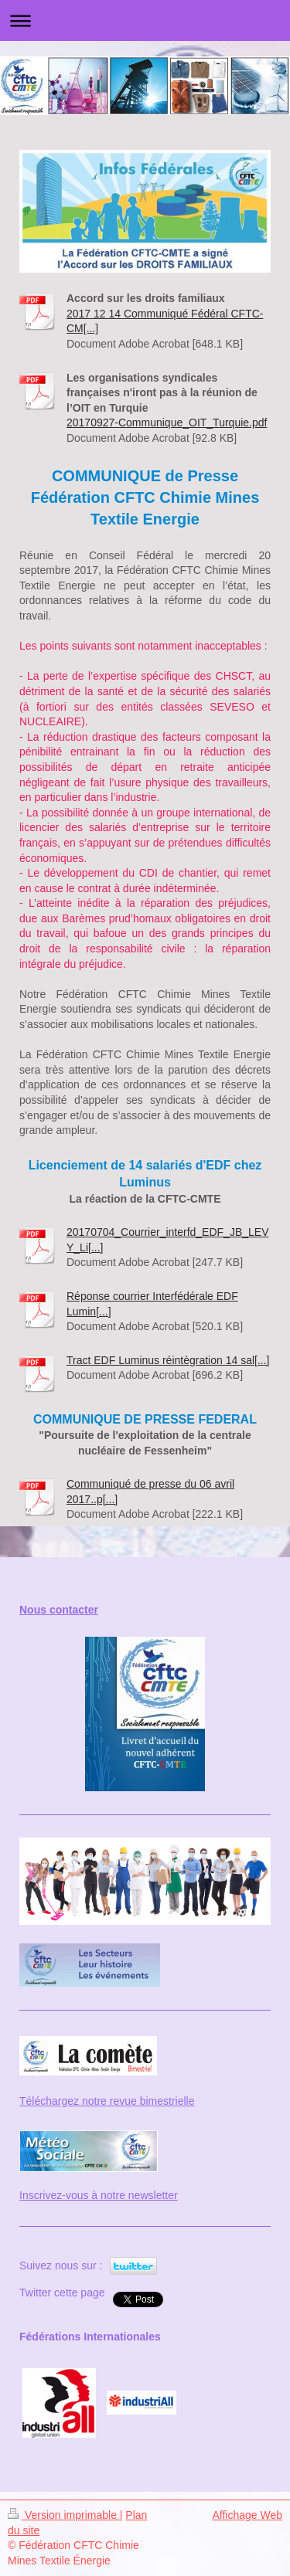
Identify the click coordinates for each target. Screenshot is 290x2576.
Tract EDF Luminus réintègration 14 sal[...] (168, 1360)
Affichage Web (247, 2515)
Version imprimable (64, 2515)
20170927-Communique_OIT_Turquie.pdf (167, 422)
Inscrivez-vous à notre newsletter (98, 2195)
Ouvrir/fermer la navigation (145, 20)
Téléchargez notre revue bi (83, 2101)
